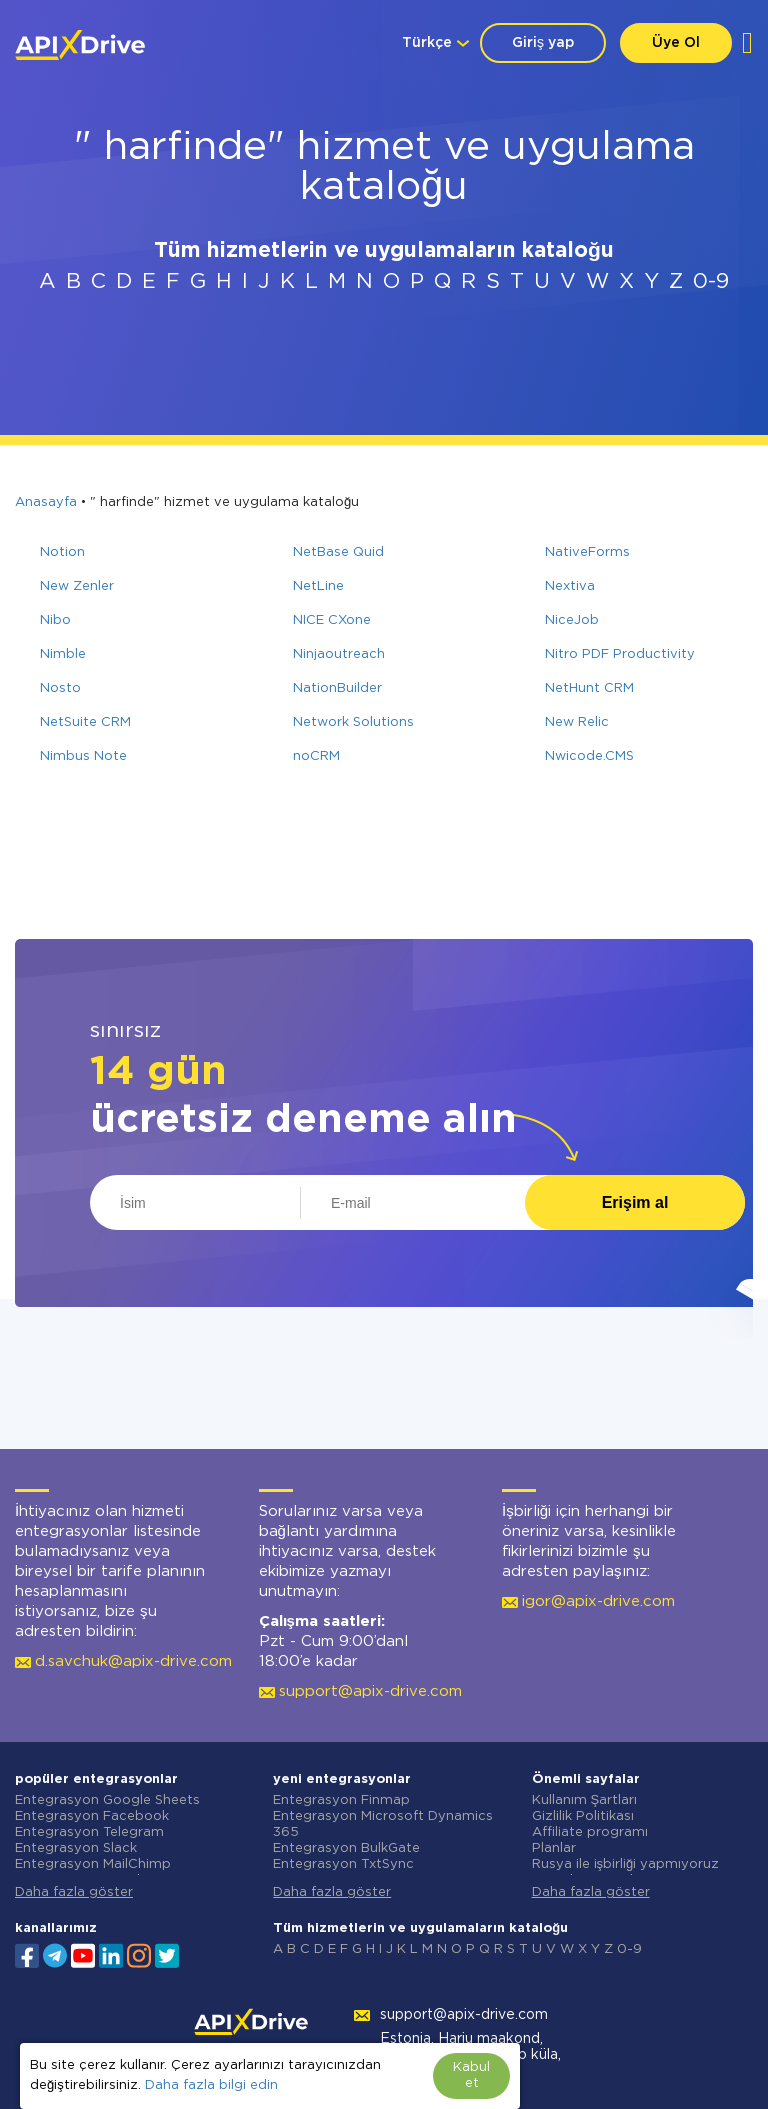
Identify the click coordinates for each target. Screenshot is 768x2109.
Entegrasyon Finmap (341, 1800)
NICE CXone (332, 620)
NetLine (318, 586)
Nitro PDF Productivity (620, 654)
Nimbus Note (83, 756)
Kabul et (471, 2075)
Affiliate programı (590, 1832)
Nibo (55, 620)
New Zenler (77, 586)
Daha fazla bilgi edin (211, 2085)
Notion (62, 552)
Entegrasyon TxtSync (343, 1864)
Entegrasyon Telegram (89, 1832)
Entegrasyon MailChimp (93, 1864)
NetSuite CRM (85, 722)
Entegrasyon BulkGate (346, 1848)
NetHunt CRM (589, 688)
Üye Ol (676, 43)
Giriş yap (543, 43)
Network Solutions (353, 722)
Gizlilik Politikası (583, 1816)
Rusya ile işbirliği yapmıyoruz (626, 1864)
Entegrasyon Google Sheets (107, 1800)
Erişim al (635, 1202)
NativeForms (587, 552)
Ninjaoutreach (339, 654)
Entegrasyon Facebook (92, 1816)
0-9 (711, 282)
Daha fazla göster (74, 1892)
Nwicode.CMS (589, 756)
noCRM (316, 756)
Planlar (554, 1848)
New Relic (577, 722)
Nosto (60, 688)
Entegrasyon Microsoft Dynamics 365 (383, 1824)
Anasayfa (46, 502)
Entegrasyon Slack (76, 1848)
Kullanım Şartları (585, 1800)
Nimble (63, 654)
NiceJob (572, 620)
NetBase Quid (338, 552)
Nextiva (570, 586)
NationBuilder (337, 688)
